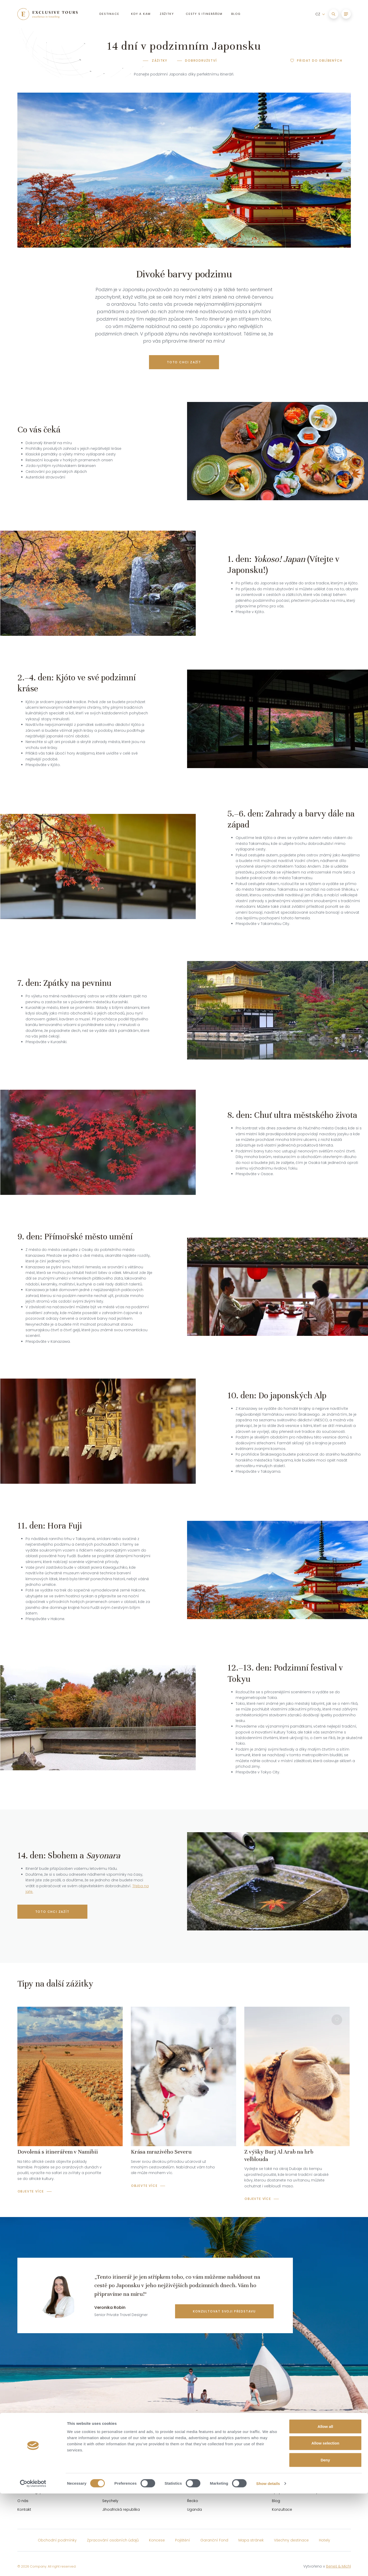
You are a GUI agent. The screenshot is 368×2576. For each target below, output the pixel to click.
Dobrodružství (201, 60)
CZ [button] (317, 15)
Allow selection (325, 2526)
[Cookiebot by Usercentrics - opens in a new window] (33, 2566)
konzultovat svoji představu (224, 2311)
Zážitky (159, 60)
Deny (325, 2542)
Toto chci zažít (52, 1911)
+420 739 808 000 (142, 2445)
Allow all (325, 2509)
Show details (268, 2566)
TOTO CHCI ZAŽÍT (184, 362)
